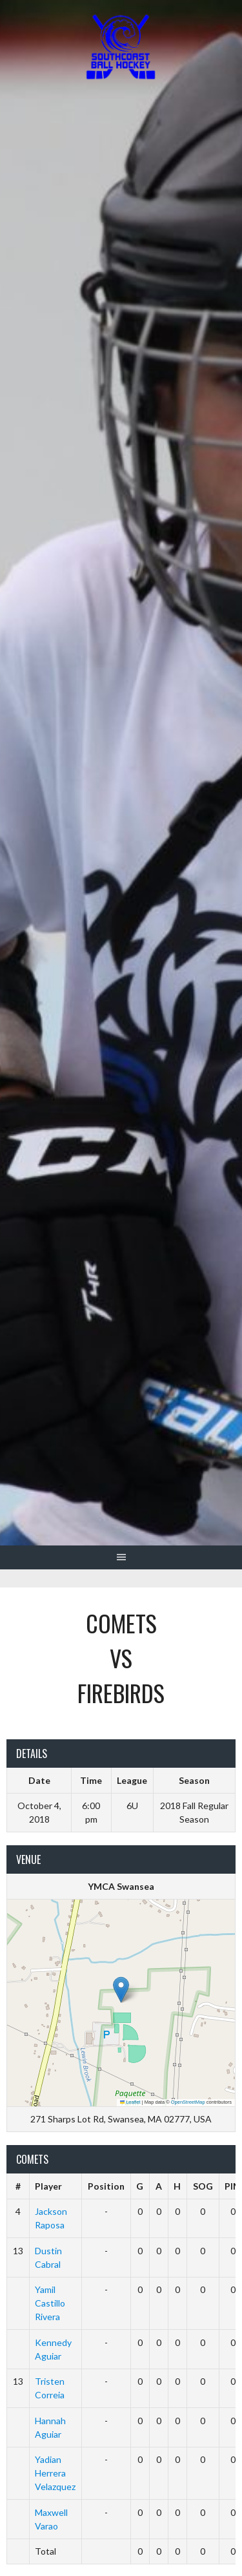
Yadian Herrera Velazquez (55, 2473)
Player (48, 2186)
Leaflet (130, 2102)
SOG (203, 2186)
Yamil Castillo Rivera (50, 2303)
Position (106, 2186)
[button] (121, 1989)
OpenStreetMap (188, 2102)
